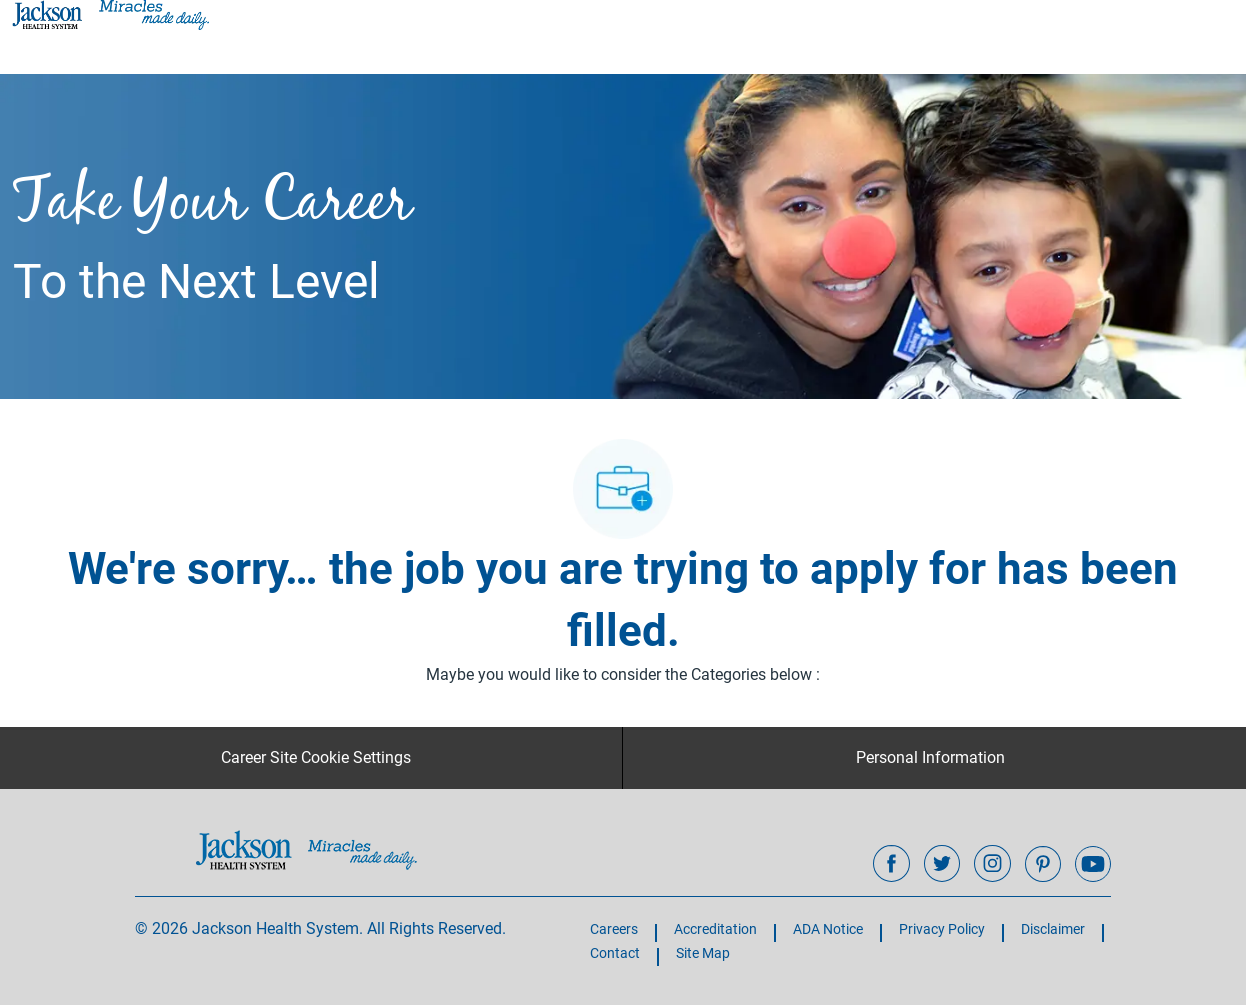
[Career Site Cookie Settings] (316, 758)
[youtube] (1093, 864)
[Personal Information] (930, 758)
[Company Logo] (109, 14)
